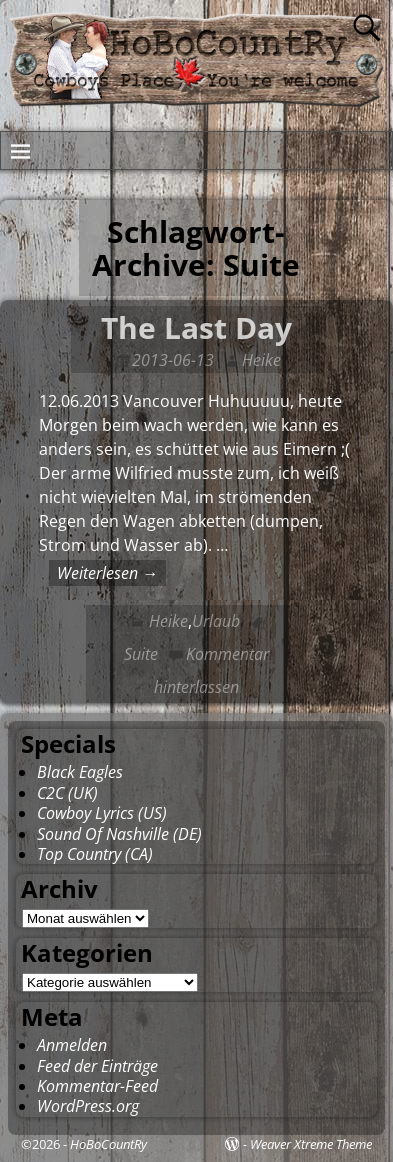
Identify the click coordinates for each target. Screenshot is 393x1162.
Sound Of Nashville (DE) (119, 834)
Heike (168, 621)
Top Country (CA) (95, 854)
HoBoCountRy (108, 1144)
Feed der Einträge (97, 1066)
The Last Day (196, 327)
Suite (141, 654)
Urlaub (216, 621)
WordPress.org (88, 1106)
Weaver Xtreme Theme (311, 1144)
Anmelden (72, 1045)
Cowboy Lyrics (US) (102, 813)
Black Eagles (80, 772)
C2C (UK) (67, 793)
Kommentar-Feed (97, 1086)
